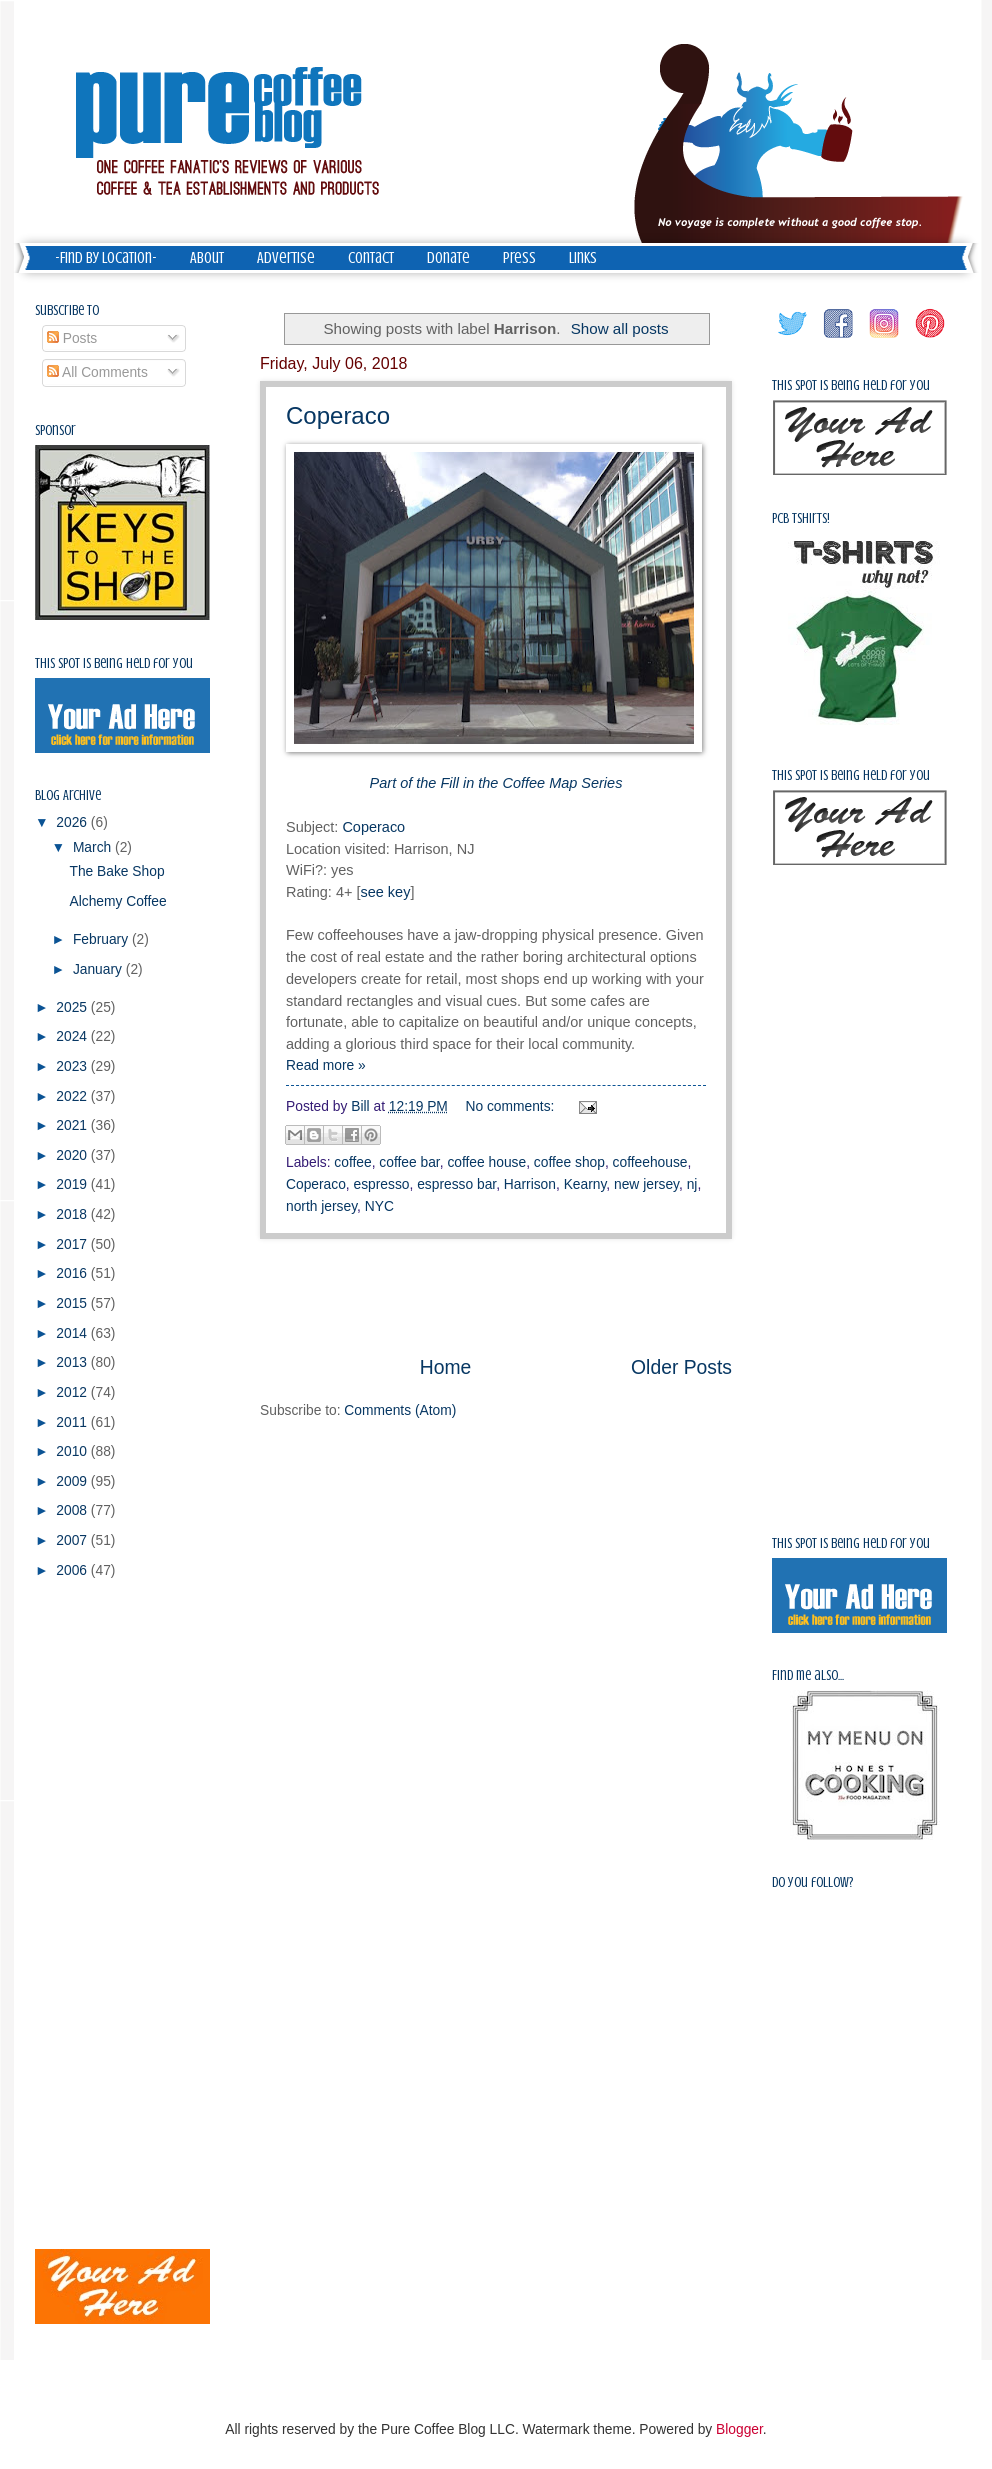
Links (583, 258)
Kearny (585, 1184)
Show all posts (620, 328)
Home (446, 1367)
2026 (73, 822)
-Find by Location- (106, 258)
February (102, 939)
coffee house (486, 1162)
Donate (448, 258)
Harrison (530, 1184)
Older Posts (681, 1367)
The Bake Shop (116, 871)
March (94, 847)
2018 (73, 1214)
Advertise (286, 258)
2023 (73, 1066)
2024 (73, 1036)
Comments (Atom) (400, 1410)
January (99, 969)
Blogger (739, 2429)
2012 (73, 1392)
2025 (73, 1007)
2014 (73, 1333)
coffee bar (409, 1162)
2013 (73, 1362)
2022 (73, 1096)
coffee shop (569, 1162)
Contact (371, 258)
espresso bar (456, 1184)
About (207, 258)
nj (692, 1184)
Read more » (326, 1065)
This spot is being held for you (114, 663)
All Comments (97, 372)
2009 (73, 1481)
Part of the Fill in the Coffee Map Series (496, 783)
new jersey (646, 1184)
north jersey (321, 1206)
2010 (73, 1451)
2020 (73, 1155)
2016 (73, 1273)
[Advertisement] (95, 1914)
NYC (379, 1206)
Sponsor (55, 430)
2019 (73, 1184)
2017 (73, 1244)
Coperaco (338, 415)
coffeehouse (650, 1162)
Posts (72, 338)
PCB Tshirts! (801, 518)
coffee (352, 1162)
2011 (73, 1422)
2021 (73, 1125)
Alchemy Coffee (117, 901)
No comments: (512, 1106)
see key (385, 892)
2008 (73, 1510)
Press (519, 258)
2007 (73, 1540)
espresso (382, 1184)
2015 (73, 1303)
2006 (73, 1570)
